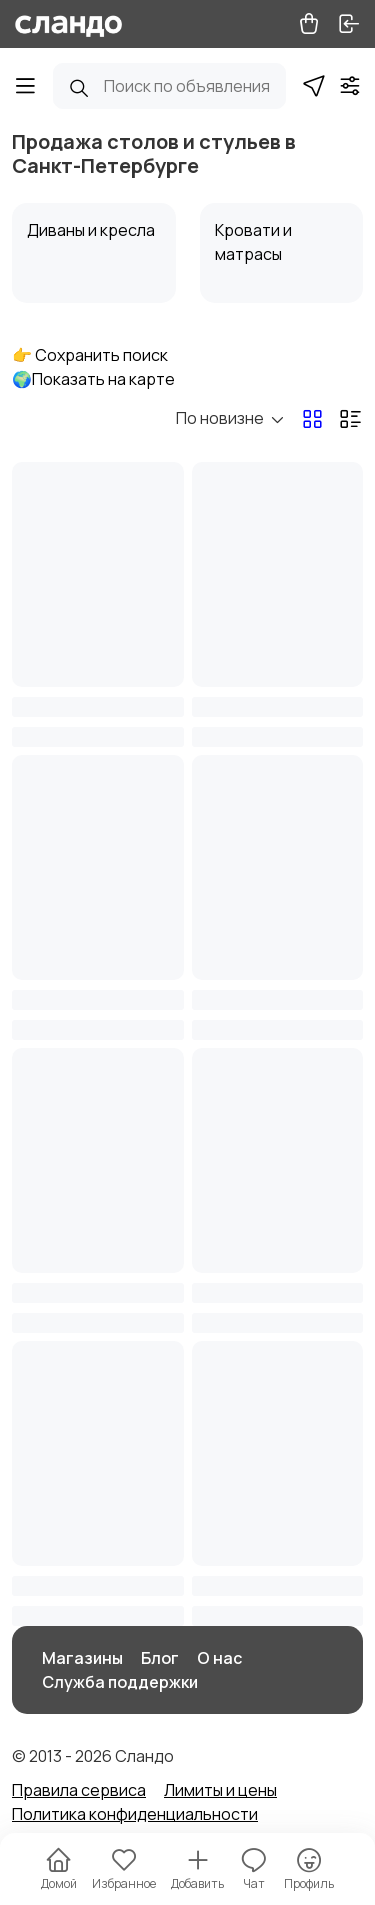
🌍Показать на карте (93, 379)
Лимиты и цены (220, 1790)
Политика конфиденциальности (135, 1814)
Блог (160, 1658)
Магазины (82, 1658)
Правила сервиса (79, 1790)
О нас (219, 1658)
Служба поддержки (120, 1682)
